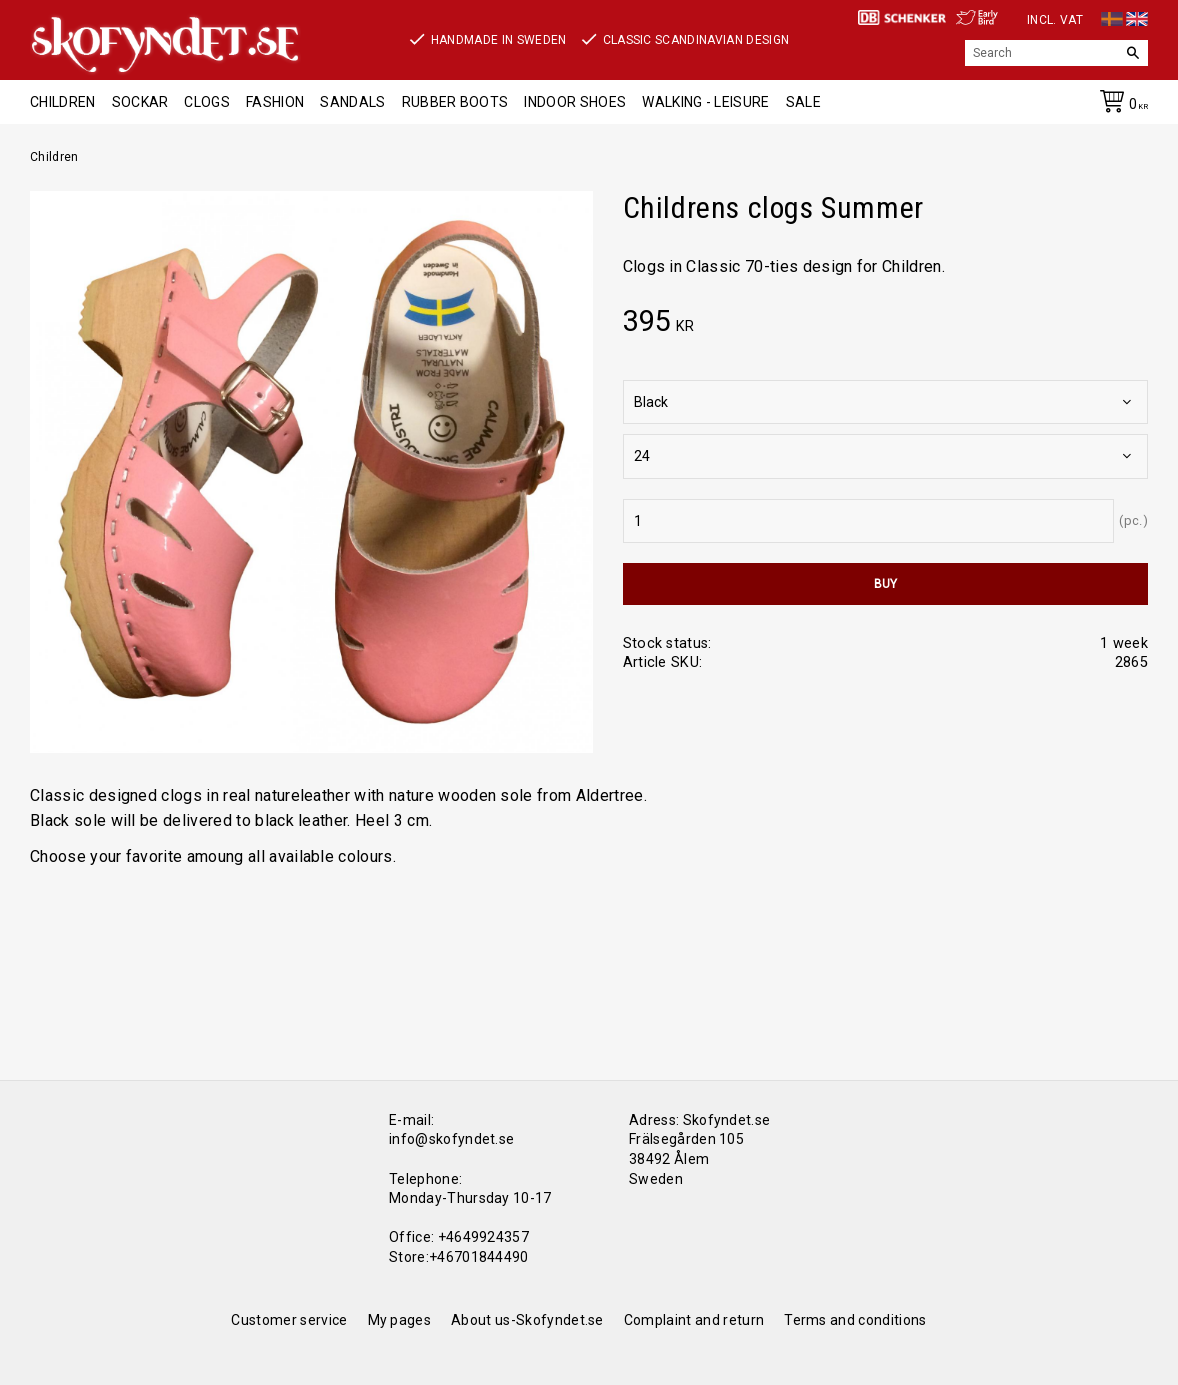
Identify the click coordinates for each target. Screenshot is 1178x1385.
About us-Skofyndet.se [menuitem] (527, 1320)
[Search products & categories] (1041, 53)
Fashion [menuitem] (275, 102)
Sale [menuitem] (803, 102)
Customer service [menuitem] (289, 1320)
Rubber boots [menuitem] (455, 102)
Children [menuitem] (63, 102)
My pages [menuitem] (400, 1320)
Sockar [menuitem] (140, 102)
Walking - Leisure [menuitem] (705, 102)
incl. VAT (1055, 20)
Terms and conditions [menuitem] (855, 1320)
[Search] (1133, 53)
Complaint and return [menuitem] (694, 1320)
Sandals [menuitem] (352, 102)
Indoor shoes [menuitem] (575, 102)
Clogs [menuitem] (207, 102)
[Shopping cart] (1120, 105)
